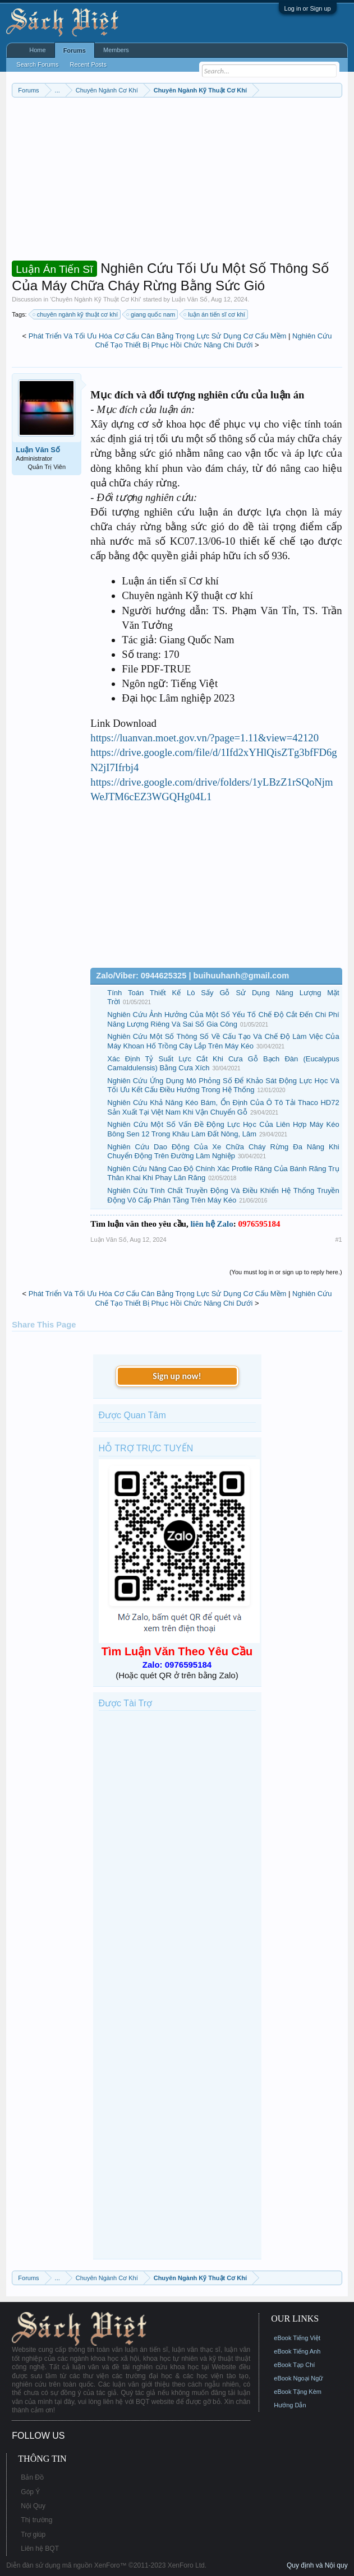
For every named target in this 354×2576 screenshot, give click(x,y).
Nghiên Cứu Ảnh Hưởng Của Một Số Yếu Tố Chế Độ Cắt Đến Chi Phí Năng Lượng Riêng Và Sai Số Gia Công (223, 1019)
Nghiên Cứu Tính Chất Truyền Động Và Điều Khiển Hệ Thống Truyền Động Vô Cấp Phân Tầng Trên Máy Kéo (223, 1195)
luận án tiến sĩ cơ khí (215, 314)
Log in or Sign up (307, 8)
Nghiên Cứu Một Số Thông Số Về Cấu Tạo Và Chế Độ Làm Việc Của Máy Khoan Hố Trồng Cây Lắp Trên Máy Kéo (223, 1041)
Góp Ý (30, 2492)
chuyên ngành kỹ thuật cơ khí (76, 314)
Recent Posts (88, 64)
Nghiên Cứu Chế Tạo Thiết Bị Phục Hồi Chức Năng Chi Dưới (213, 341)
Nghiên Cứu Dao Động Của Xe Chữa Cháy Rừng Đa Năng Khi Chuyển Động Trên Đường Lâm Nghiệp (223, 1152)
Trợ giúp (33, 2534)
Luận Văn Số (190, 299)
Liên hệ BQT (40, 2548)
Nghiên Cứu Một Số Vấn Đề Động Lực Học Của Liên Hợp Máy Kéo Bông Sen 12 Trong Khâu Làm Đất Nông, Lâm (223, 1129)
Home (37, 50)
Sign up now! (177, 1376)
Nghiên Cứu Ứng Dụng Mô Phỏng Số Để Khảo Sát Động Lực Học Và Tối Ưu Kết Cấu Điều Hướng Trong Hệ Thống (223, 1085)
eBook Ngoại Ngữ (298, 2378)
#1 (338, 1239)
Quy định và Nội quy (317, 2565)
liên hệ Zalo (211, 1223)
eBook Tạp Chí (294, 2364)
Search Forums (37, 64)
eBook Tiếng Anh (297, 2351)
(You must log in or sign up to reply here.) (285, 1272)
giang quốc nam (151, 314)
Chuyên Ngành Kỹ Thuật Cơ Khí (95, 299)
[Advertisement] (177, 181)
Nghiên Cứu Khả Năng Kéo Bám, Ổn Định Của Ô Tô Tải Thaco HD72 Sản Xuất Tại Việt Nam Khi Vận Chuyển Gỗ (223, 1107)
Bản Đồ (32, 2477)
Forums (74, 50)
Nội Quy (33, 2506)
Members (116, 50)
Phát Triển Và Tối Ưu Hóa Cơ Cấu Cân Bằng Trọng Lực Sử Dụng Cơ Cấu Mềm (158, 336)
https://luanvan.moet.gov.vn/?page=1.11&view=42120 (204, 738)
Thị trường (36, 2520)
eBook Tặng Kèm (297, 2391)
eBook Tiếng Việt (297, 2337)
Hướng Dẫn (290, 2405)
